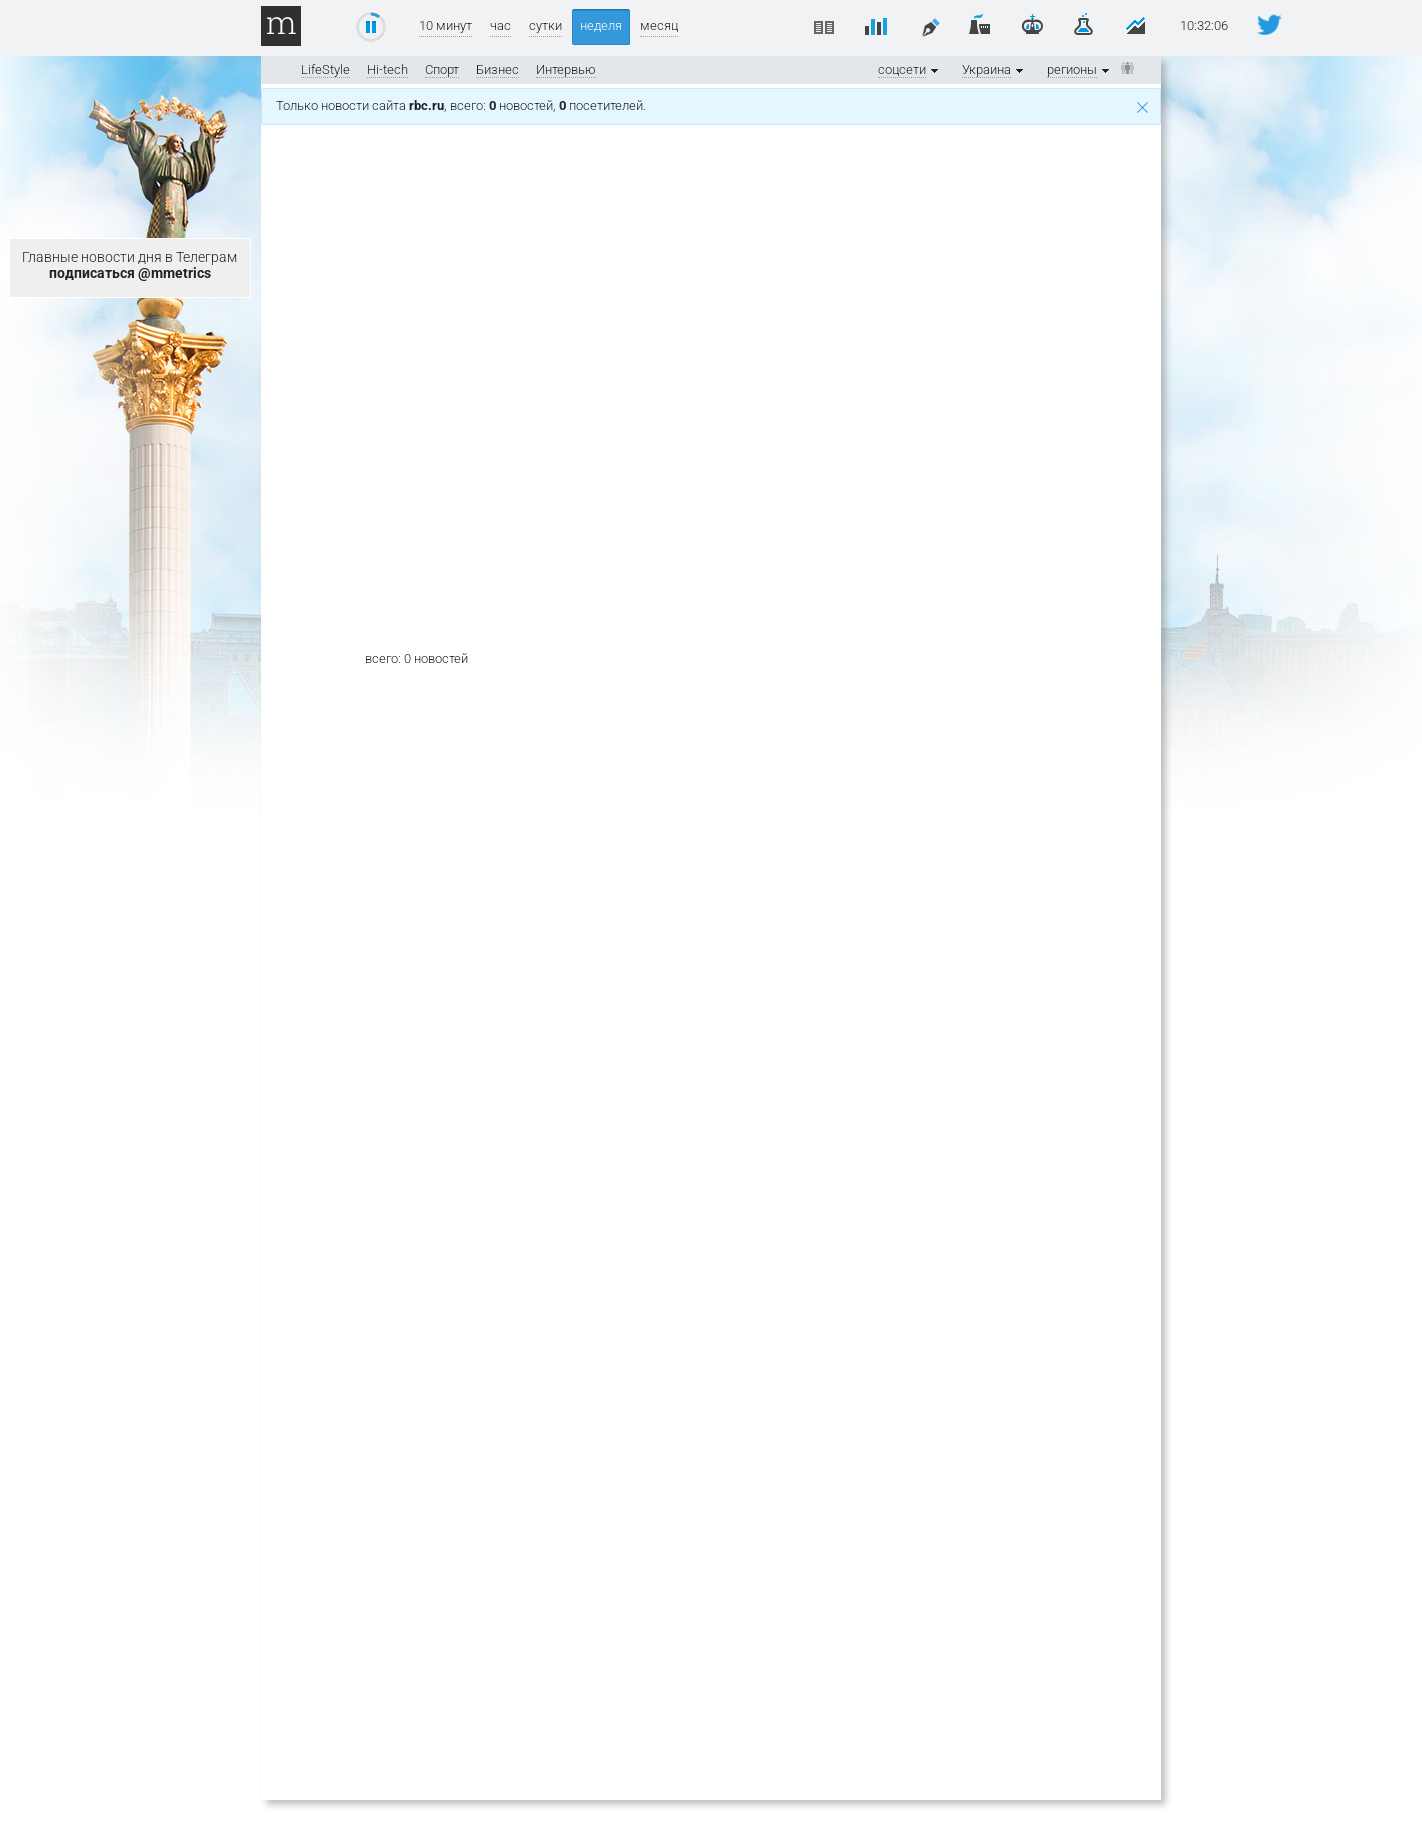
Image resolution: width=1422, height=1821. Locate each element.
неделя (601, 25)
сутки (545, 25)
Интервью (566, 69)
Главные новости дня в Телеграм (129, 265)
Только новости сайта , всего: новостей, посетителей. (712, 105)
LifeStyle (325, 69)
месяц (659, 25)
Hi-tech (387, 69)
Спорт (442, 69)
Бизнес (497, 69)
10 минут (445, 25)
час (500, 25)
